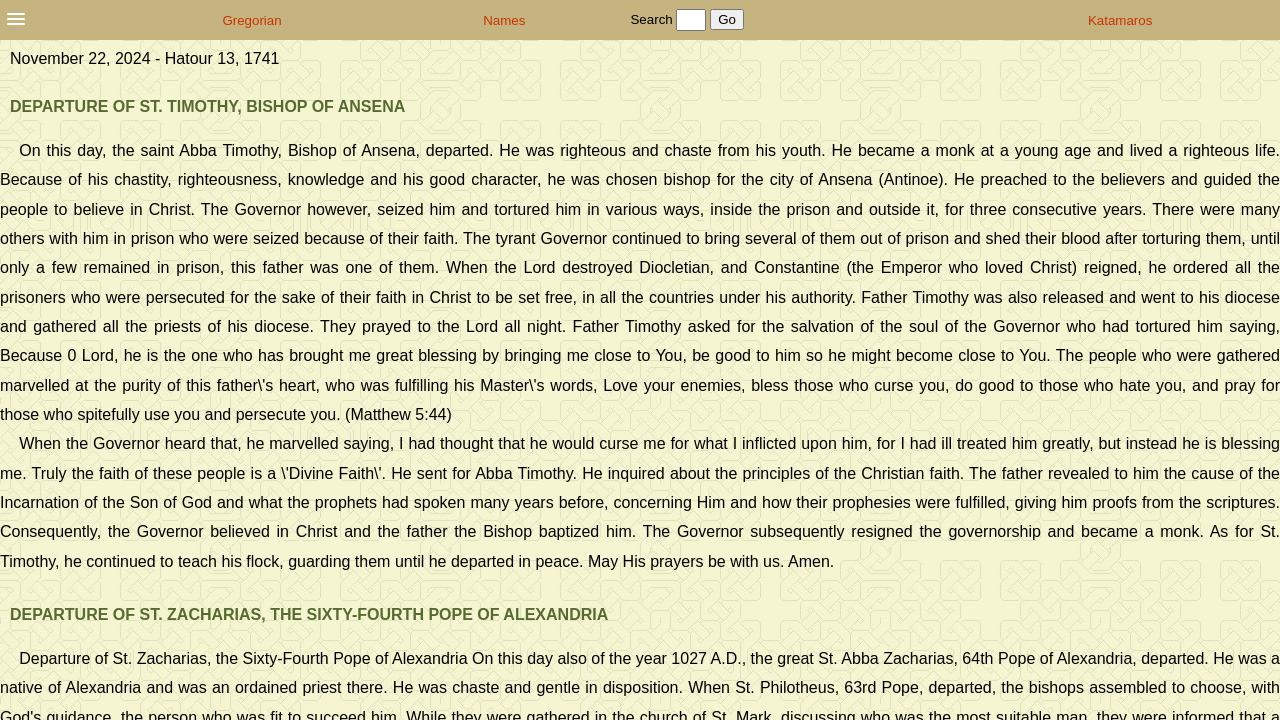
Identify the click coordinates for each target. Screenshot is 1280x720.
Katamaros (1120, 20)
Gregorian (251, 20)
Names (504, 20)
